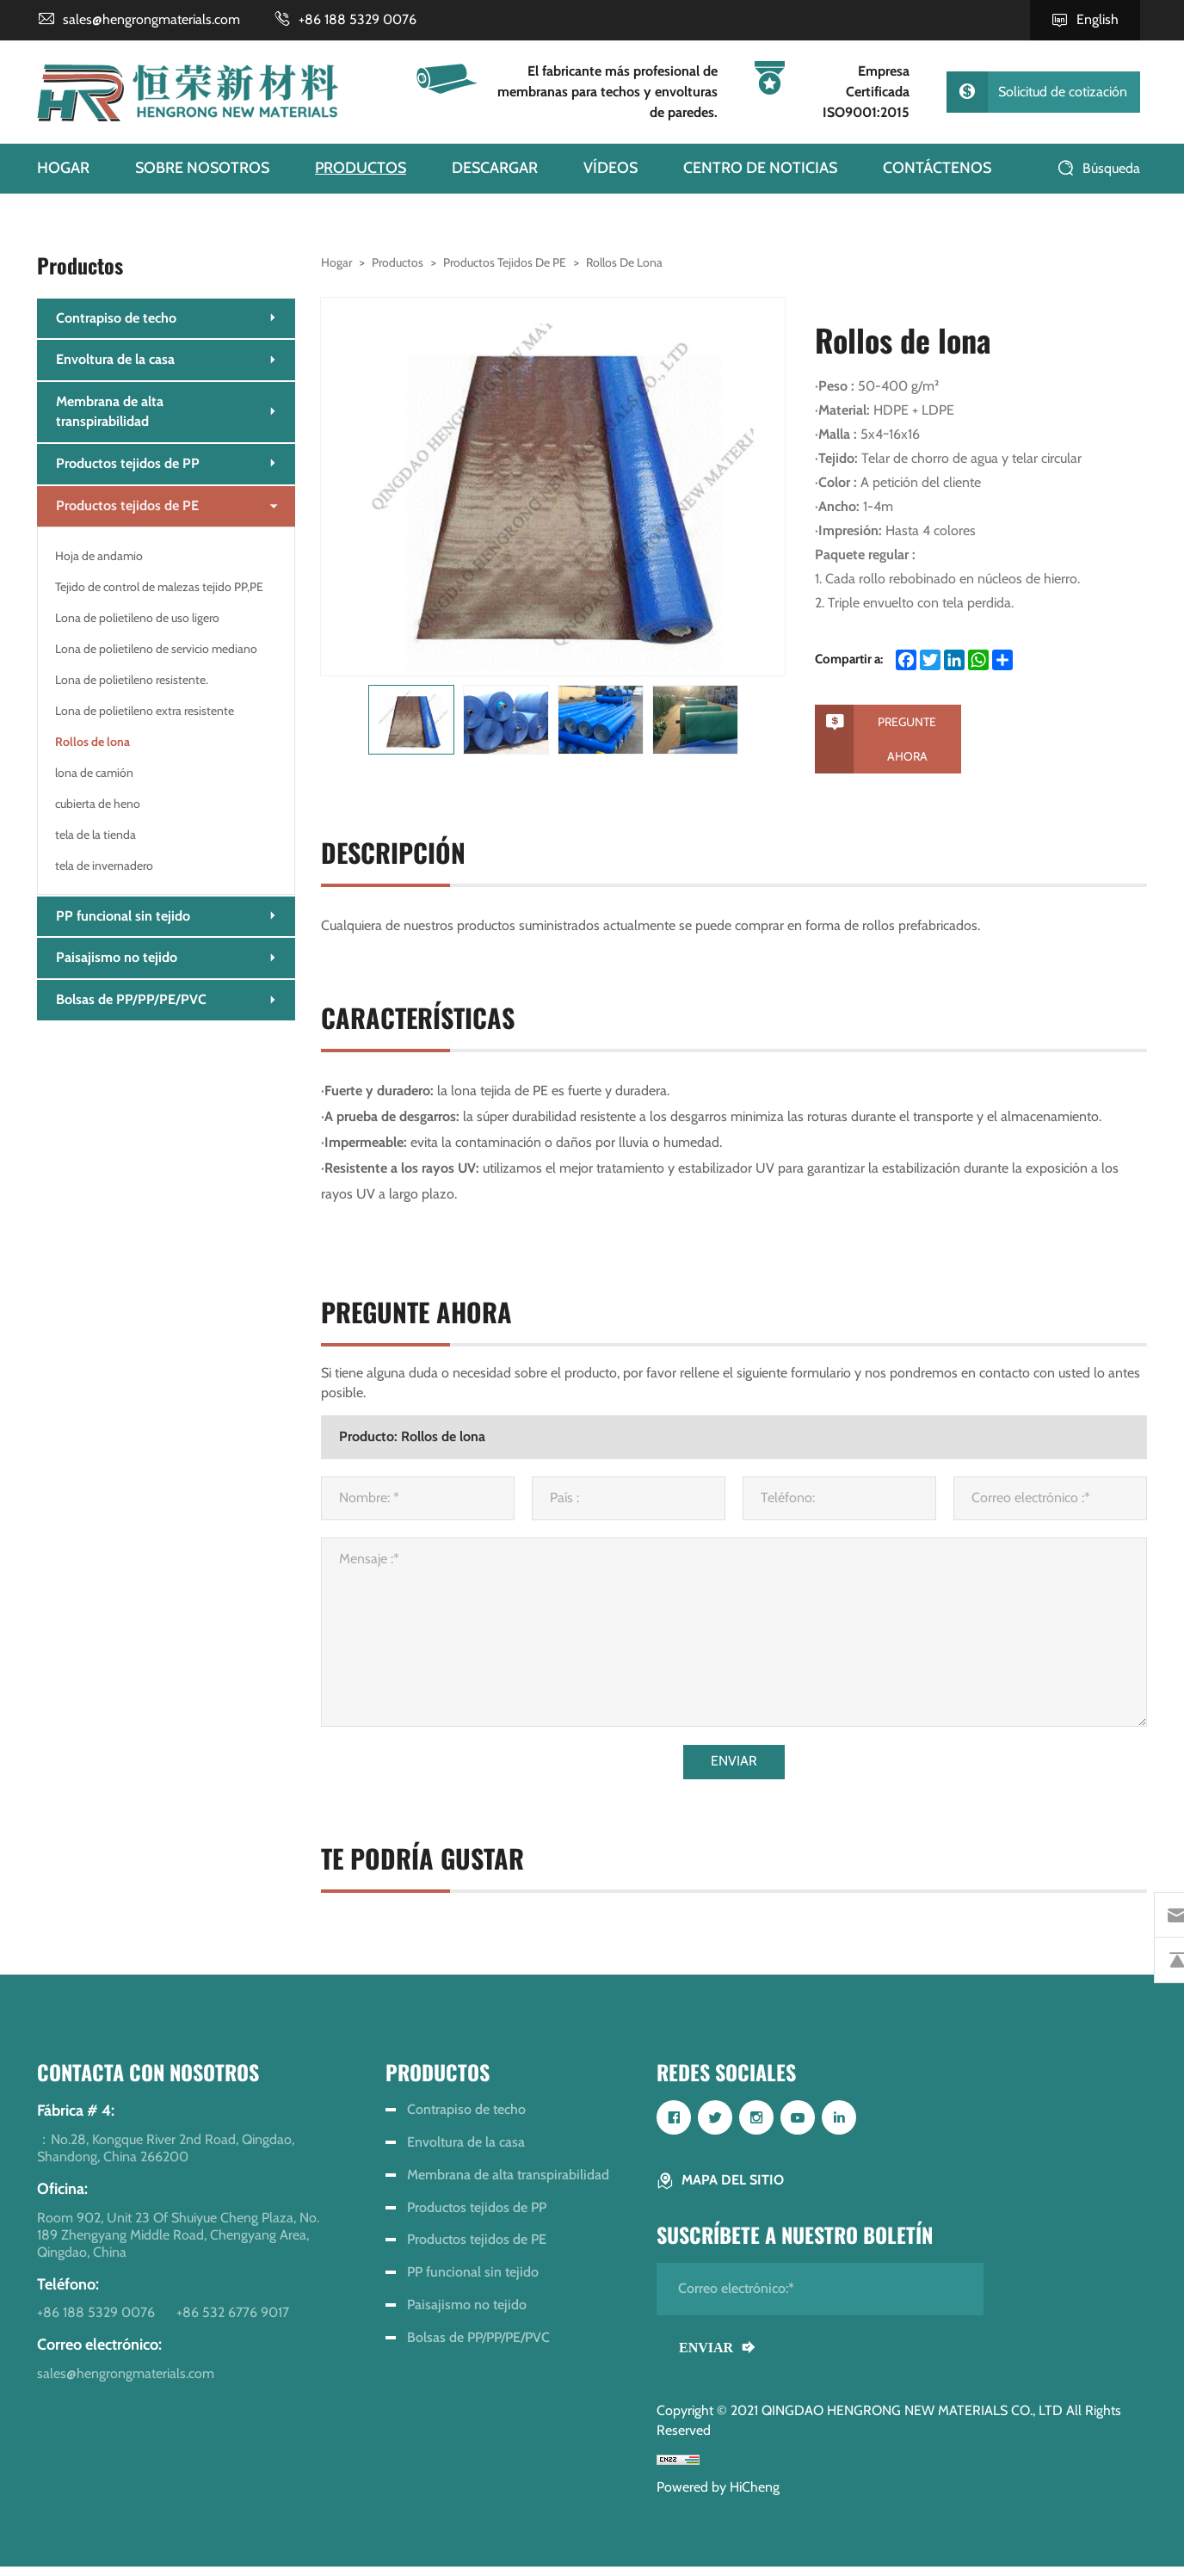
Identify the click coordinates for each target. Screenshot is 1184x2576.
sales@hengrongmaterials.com (151, 19)
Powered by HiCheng (718, 2496)
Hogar (336, 262)
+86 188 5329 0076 (357, 19)
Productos (397, 262)
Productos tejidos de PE (504, 262)
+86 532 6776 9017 (232, 2322)
